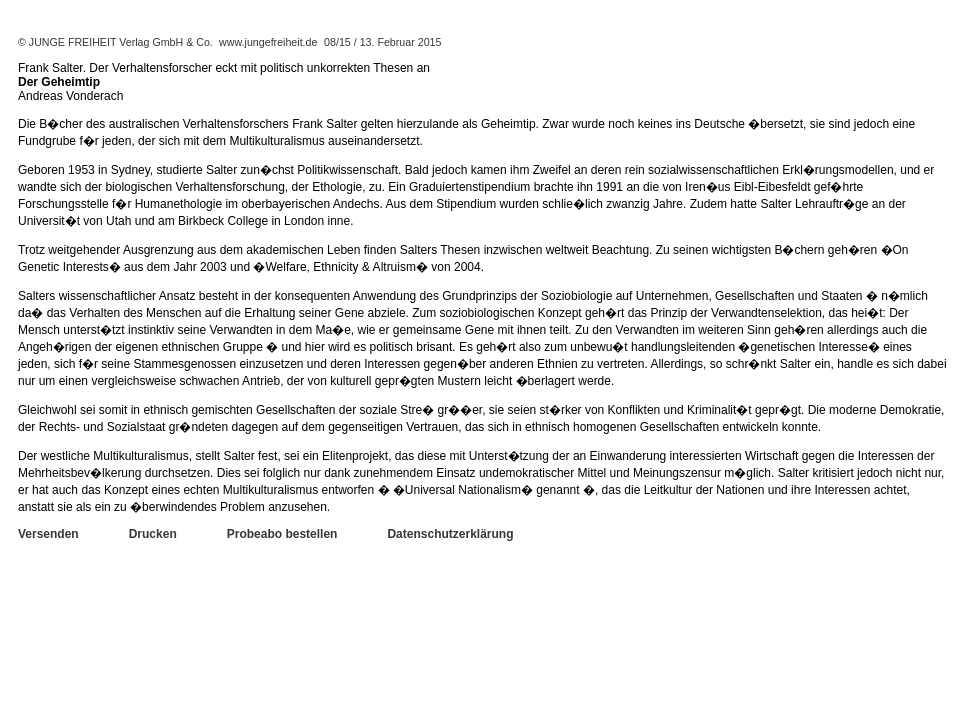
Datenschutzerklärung (450, 534)
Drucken (153, 534)
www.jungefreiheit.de (268, 42)
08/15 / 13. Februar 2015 (382, 42)
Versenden (48, 534)
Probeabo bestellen (282, 534)
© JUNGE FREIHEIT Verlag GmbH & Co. (117, 42)
